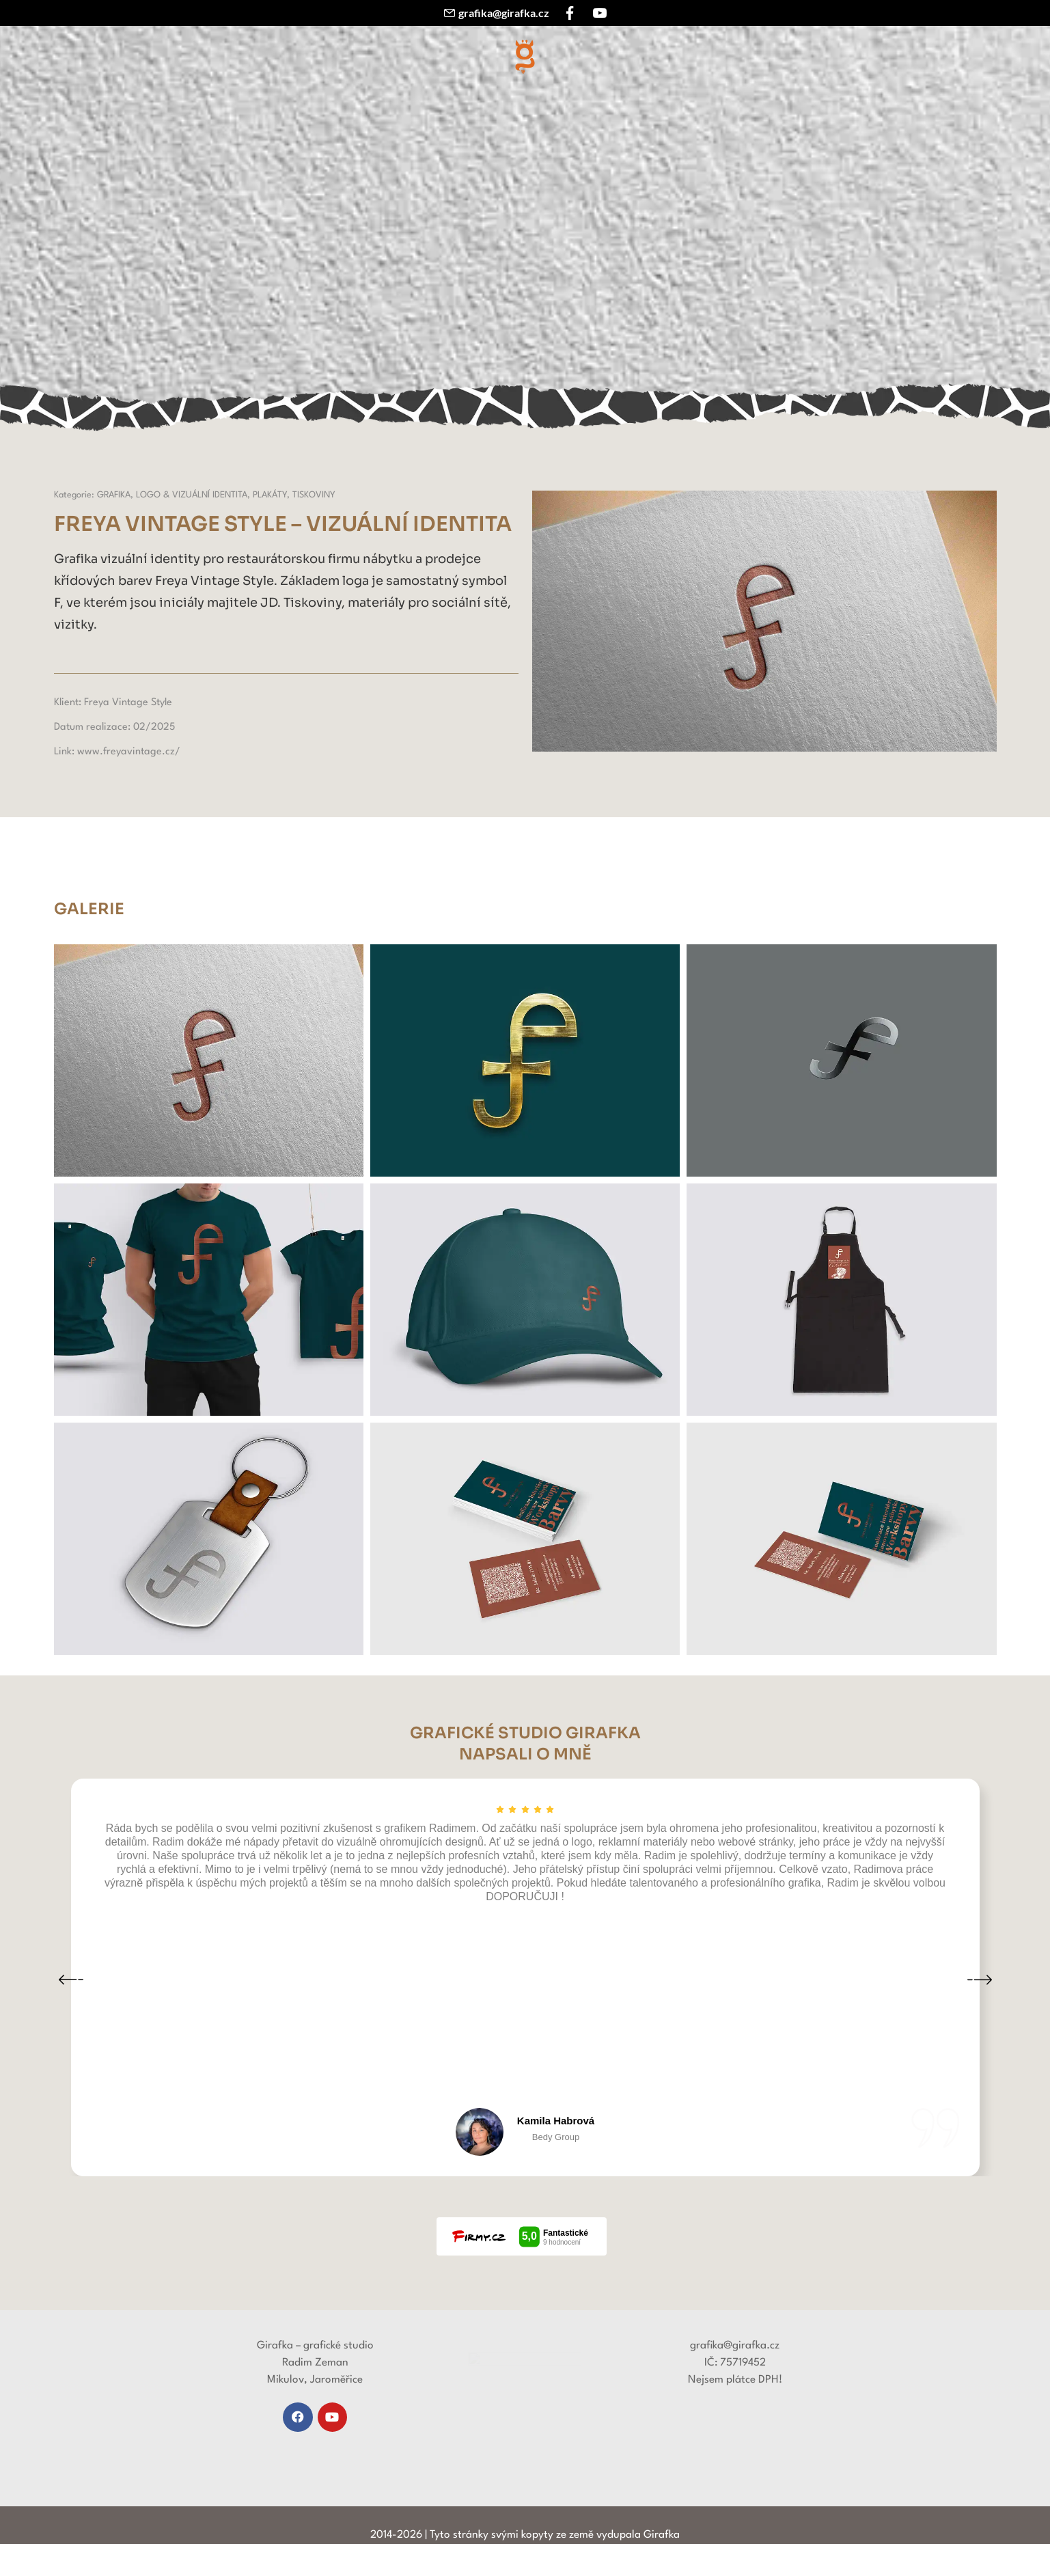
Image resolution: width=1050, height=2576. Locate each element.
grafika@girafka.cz (503, 12)
